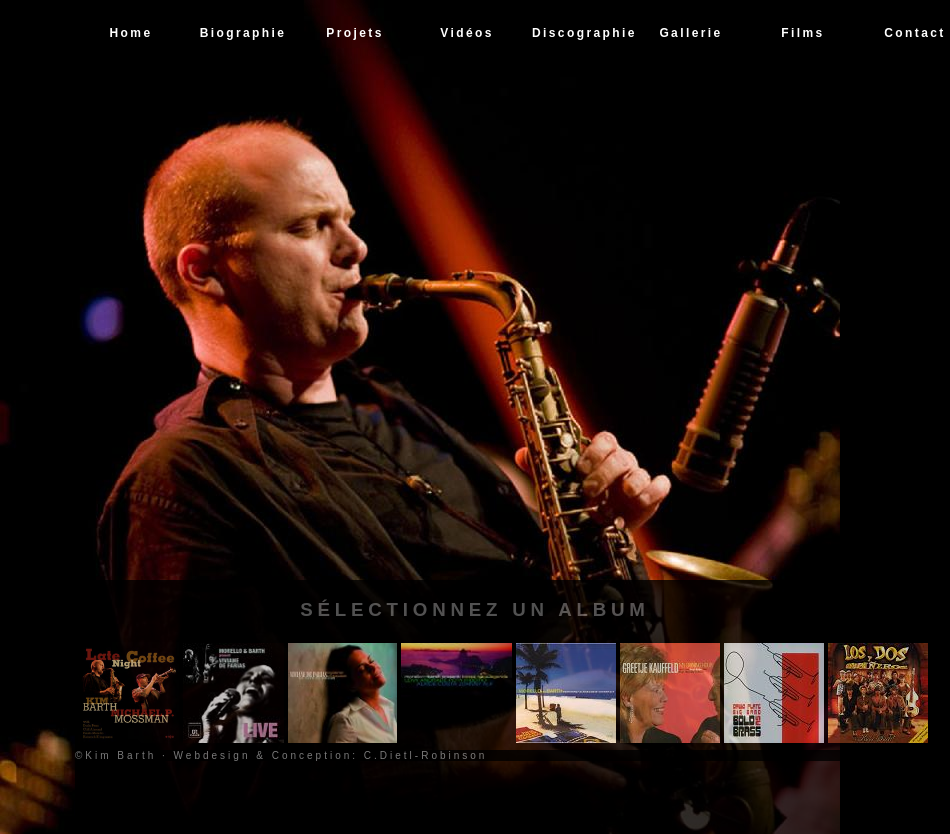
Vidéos (467, 33)
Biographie (243, 33)
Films (802, 33)
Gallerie (690, 33)
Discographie (583, 33)
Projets (354, 33)
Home (131, 33)
